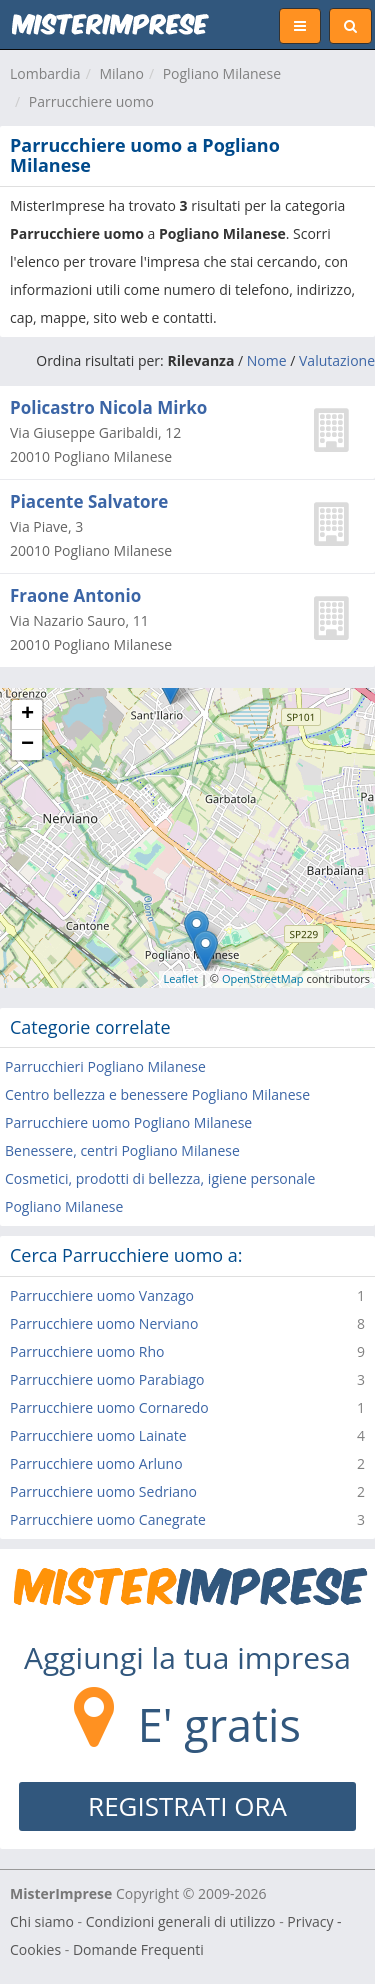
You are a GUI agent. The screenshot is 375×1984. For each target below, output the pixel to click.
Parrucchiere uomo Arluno (96, 1463)
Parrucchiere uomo (91, 101)
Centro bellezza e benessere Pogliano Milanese (157, 1094)
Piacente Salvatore (89, 501)
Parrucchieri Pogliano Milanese (105, 1066)
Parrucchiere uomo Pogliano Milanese (128, 1122)
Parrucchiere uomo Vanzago (102, 1295)
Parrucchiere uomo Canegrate (108, 1519)
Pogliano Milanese (222, 73)
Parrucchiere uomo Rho (87, 1351)
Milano (121, 73)
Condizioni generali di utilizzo (181, 1921)
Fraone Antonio (75, 595)
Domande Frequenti (138, 1949)
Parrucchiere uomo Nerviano (104, 1323)
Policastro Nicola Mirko (108, 407)
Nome (267, 360)
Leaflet (181, 978)
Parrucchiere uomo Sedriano (103, 1491)
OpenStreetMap (263, 978)
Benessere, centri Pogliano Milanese (122, 1150)
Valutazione (337, 360)
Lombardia (45, 73)
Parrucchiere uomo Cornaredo (109, 1407)
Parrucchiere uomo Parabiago (107, 1379)
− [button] (27, 745)
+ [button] (27, 715)
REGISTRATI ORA (187, 1806)
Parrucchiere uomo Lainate (98, 1435)
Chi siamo (42, 1921)
